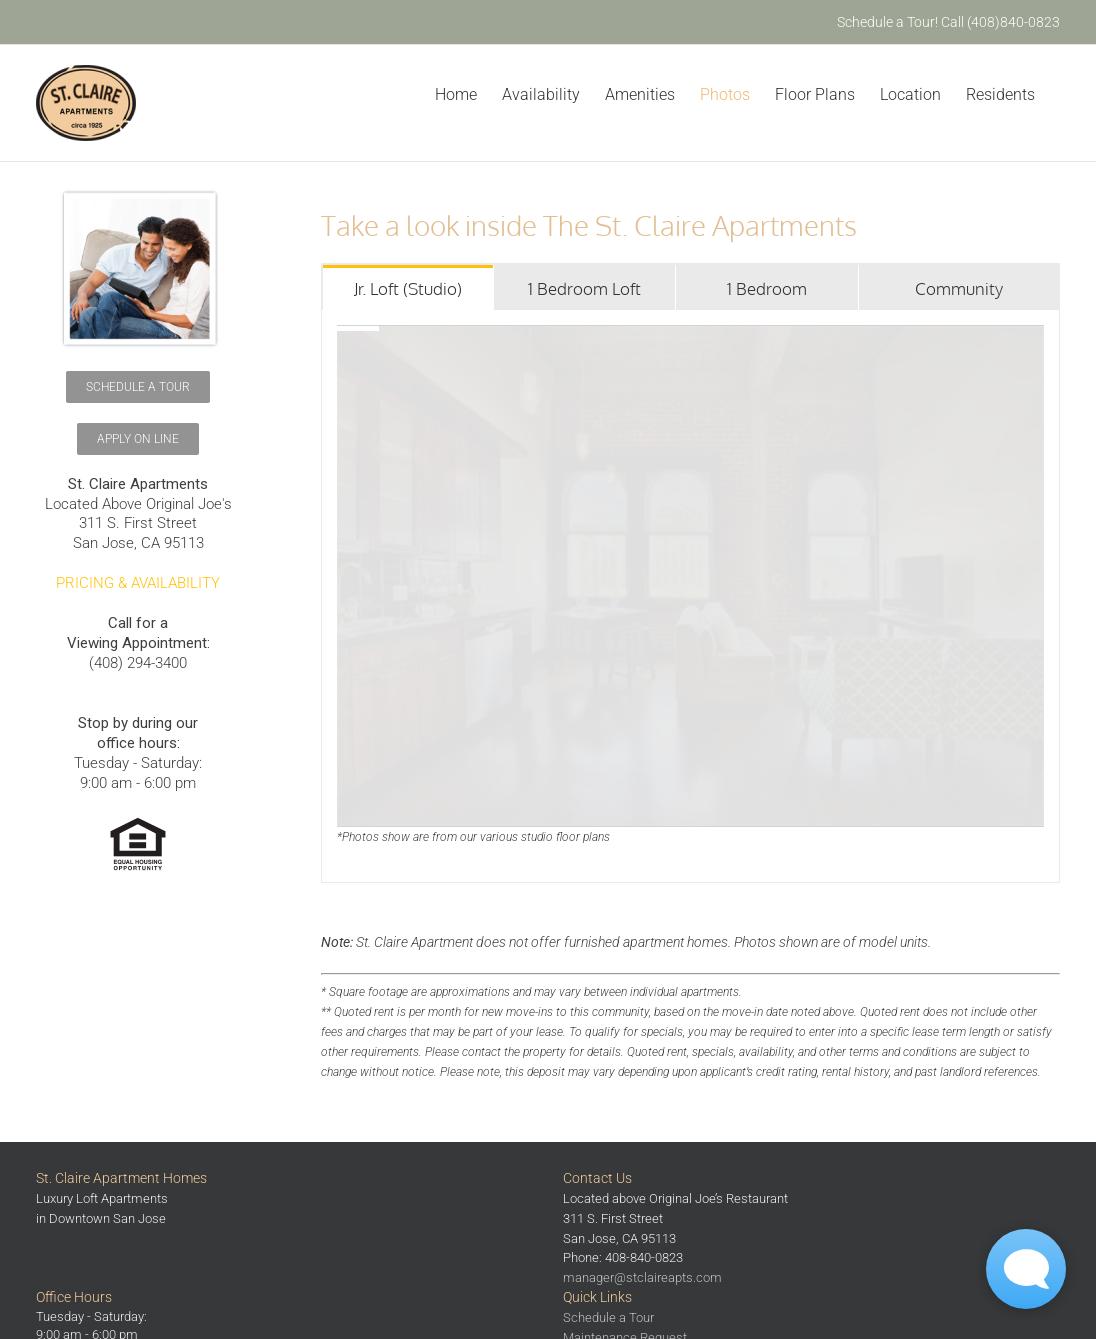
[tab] (408, 287)
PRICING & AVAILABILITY (138, 583)
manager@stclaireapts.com (642, 1277)
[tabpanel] (690, 596)
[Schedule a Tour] (138, 387)
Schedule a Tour (608, 1317)
